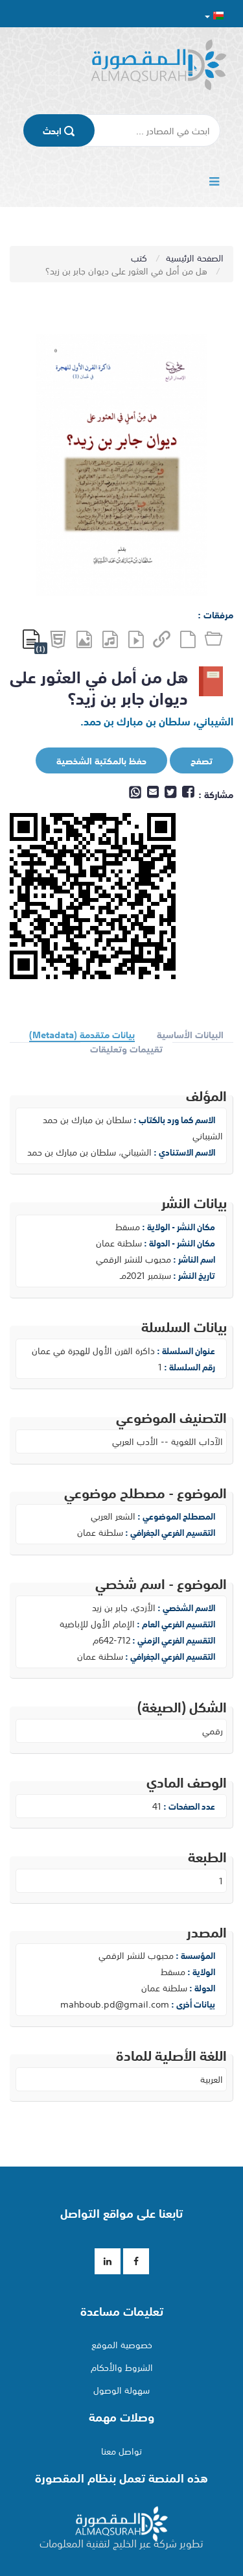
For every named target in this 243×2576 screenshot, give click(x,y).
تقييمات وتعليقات (126, 1049)
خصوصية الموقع (121, 2344)
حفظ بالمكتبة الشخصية (91, 761)
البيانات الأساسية (190, 1035)
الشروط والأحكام (122, 2367)
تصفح (192, 761)
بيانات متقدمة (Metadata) (82, 1035)
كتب (140, 257)
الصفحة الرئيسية (195, 257)
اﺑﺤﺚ (59, 130)
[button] (214, 15)
